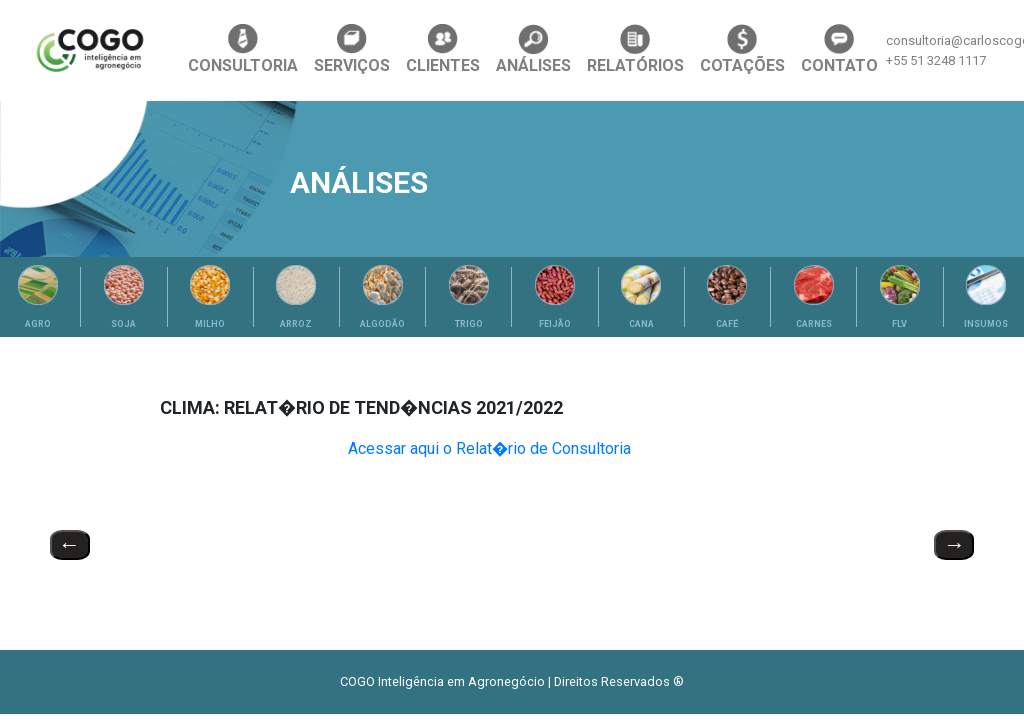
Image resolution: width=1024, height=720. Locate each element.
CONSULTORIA (243, 49)
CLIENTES (443, 49)
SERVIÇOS (352, 49)
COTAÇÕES (742, 49)
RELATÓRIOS (635, 49)
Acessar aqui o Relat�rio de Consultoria (489, 448)
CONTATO (839, 49)
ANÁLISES (533, 49)
